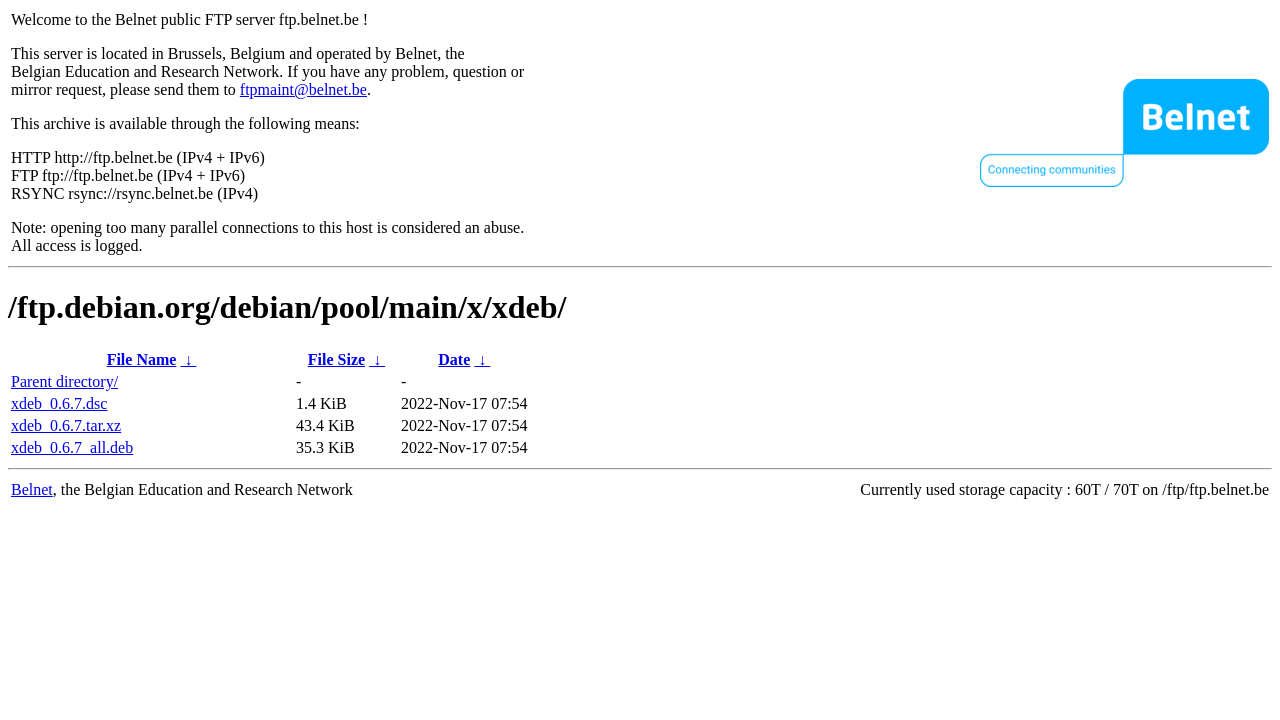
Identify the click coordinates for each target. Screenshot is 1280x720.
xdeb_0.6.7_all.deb (72, 447)
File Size (336, 359)
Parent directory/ (64, 381)
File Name (142, 359)
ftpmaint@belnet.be (303, 89)
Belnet (32, 489)
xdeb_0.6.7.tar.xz (66, 425)
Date (454, 359)
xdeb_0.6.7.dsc (59, 403)
